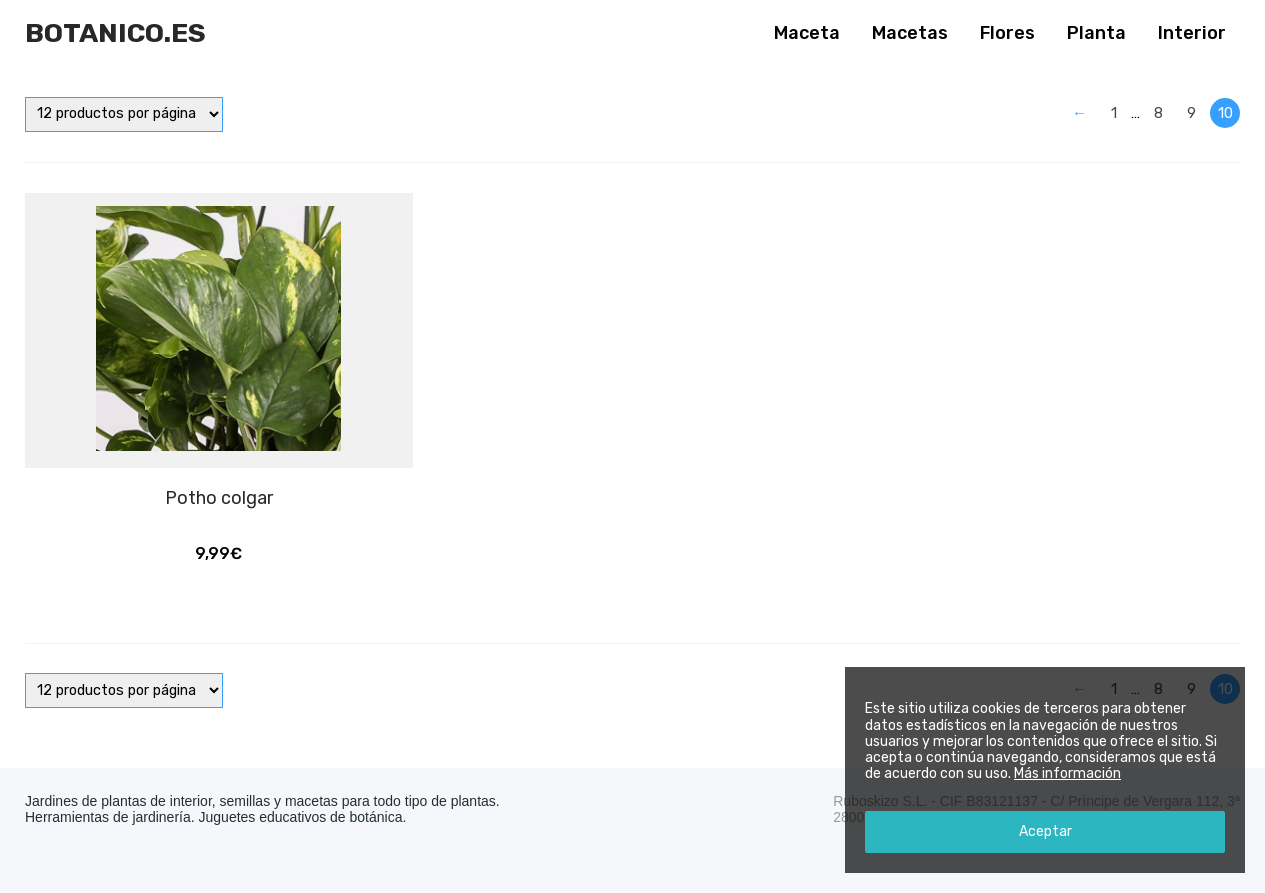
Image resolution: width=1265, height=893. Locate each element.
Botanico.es (115, 33)
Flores (1007, 33)
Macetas (910, 33)
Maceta (807, 33)
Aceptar (1045, 831)
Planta (1096, 33)
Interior (1192, 33)
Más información (1067, 773)
